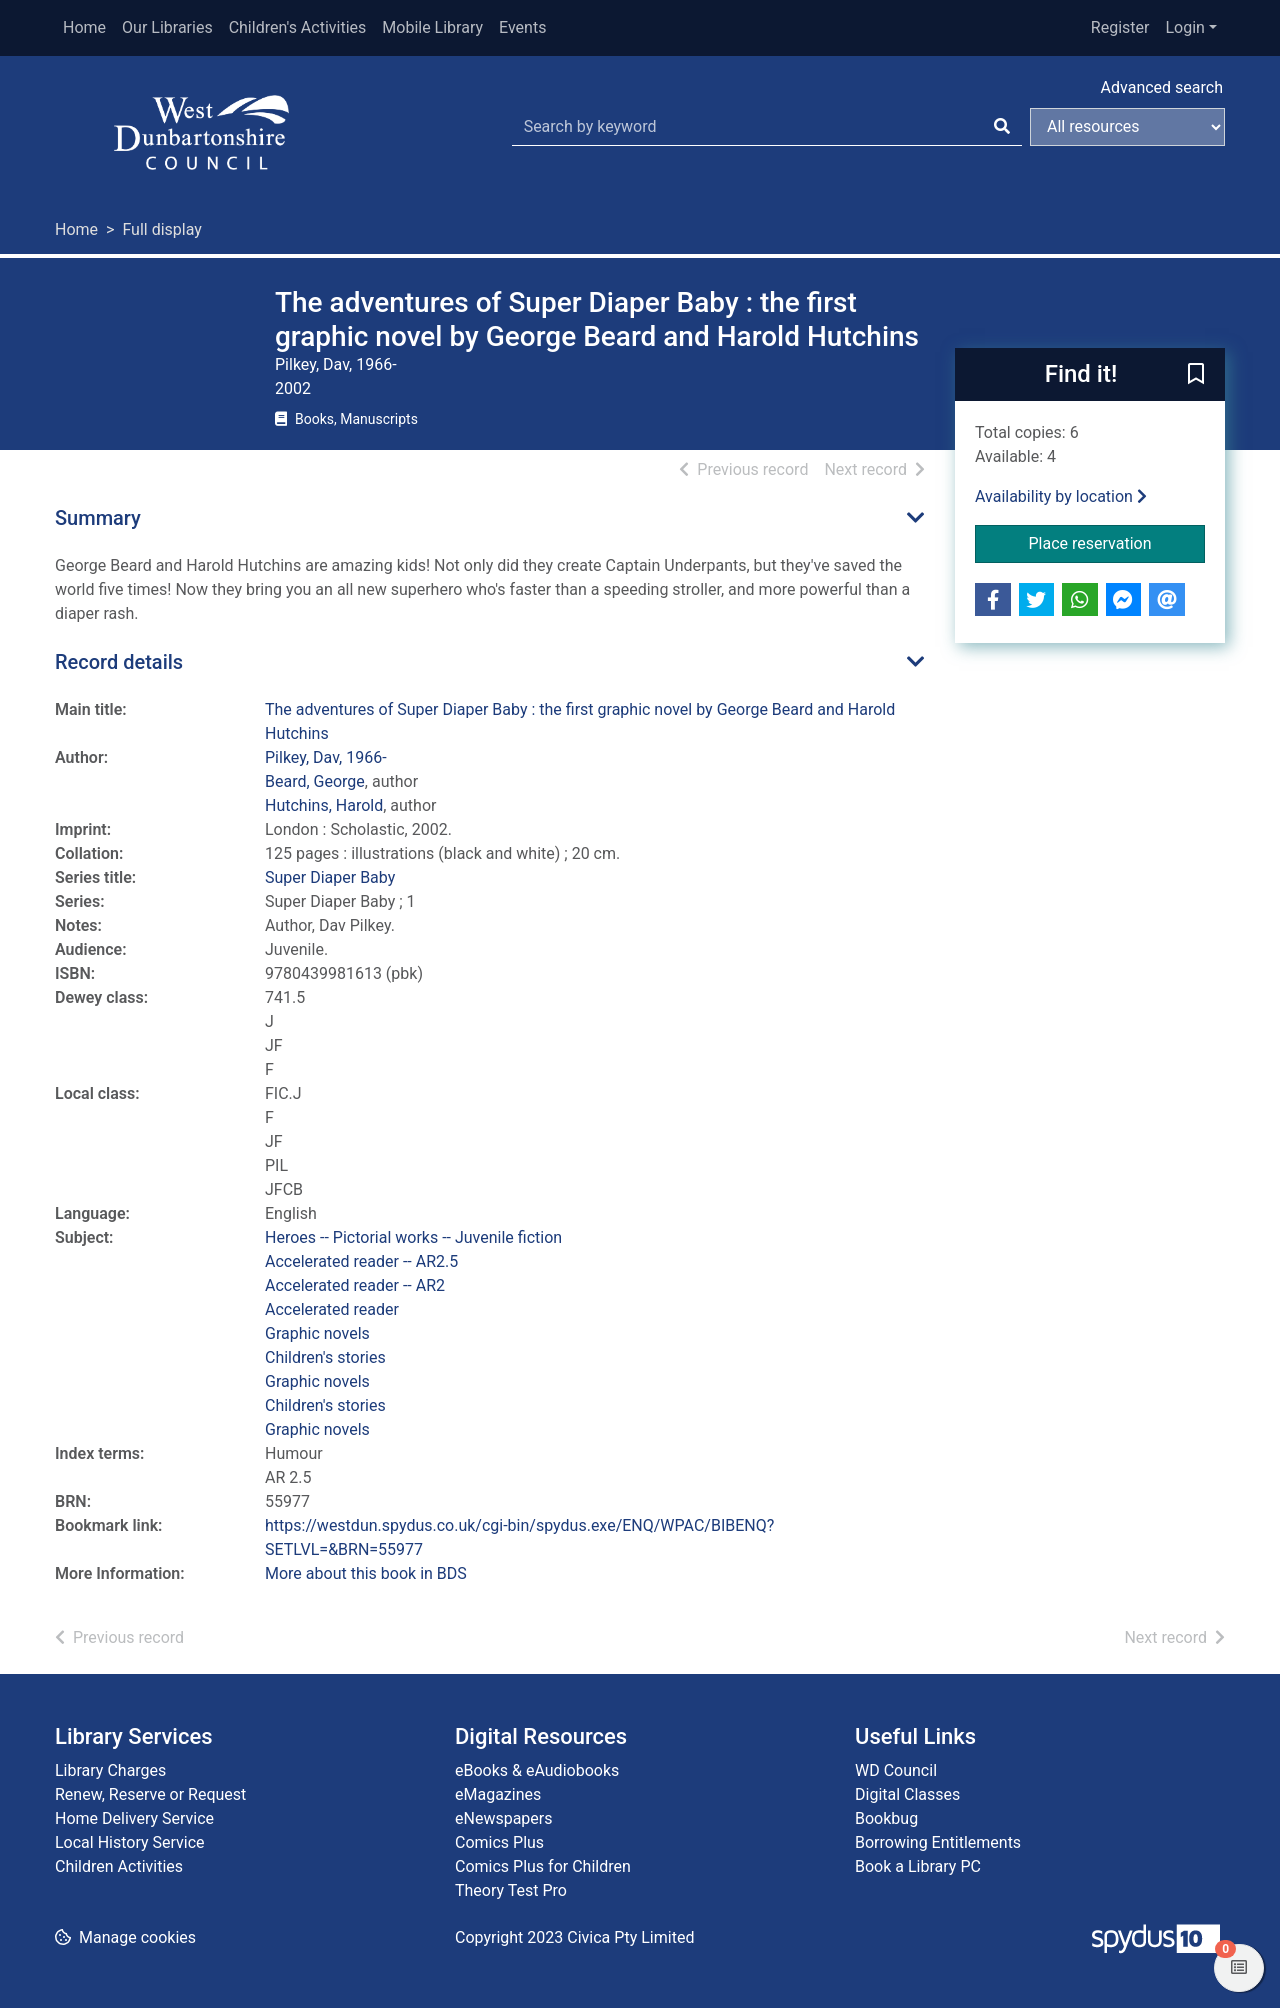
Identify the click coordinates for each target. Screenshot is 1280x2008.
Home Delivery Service (134, 1818)
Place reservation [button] (1117, 542)
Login (1184, 27)
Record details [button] (119, 662)
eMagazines (498, 1794)
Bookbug (886, 1818)
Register (1120, 27)
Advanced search (1162, 87)
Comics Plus (499, 1842)
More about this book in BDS (366, 1573)
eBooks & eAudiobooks (537, 1770)
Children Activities (119, 1866)
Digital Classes (907, 1794)
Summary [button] (98, 518)
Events (522, 27)
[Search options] (1127, 127)
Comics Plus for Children (543, 1866)
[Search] (1002, 127)
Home (84, 27)
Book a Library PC (918, 1866)
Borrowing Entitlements (938, 1842)
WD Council (896, 1770)
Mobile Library (432, 27)
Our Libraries (167, 27)
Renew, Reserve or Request (150, 1794)
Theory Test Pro (511, 1890)
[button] (1196, 376)
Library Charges (110, 1770)
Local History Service (130, 1842)
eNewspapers (504, 1818)
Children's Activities (298, 27)
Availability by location (1061, 496)
